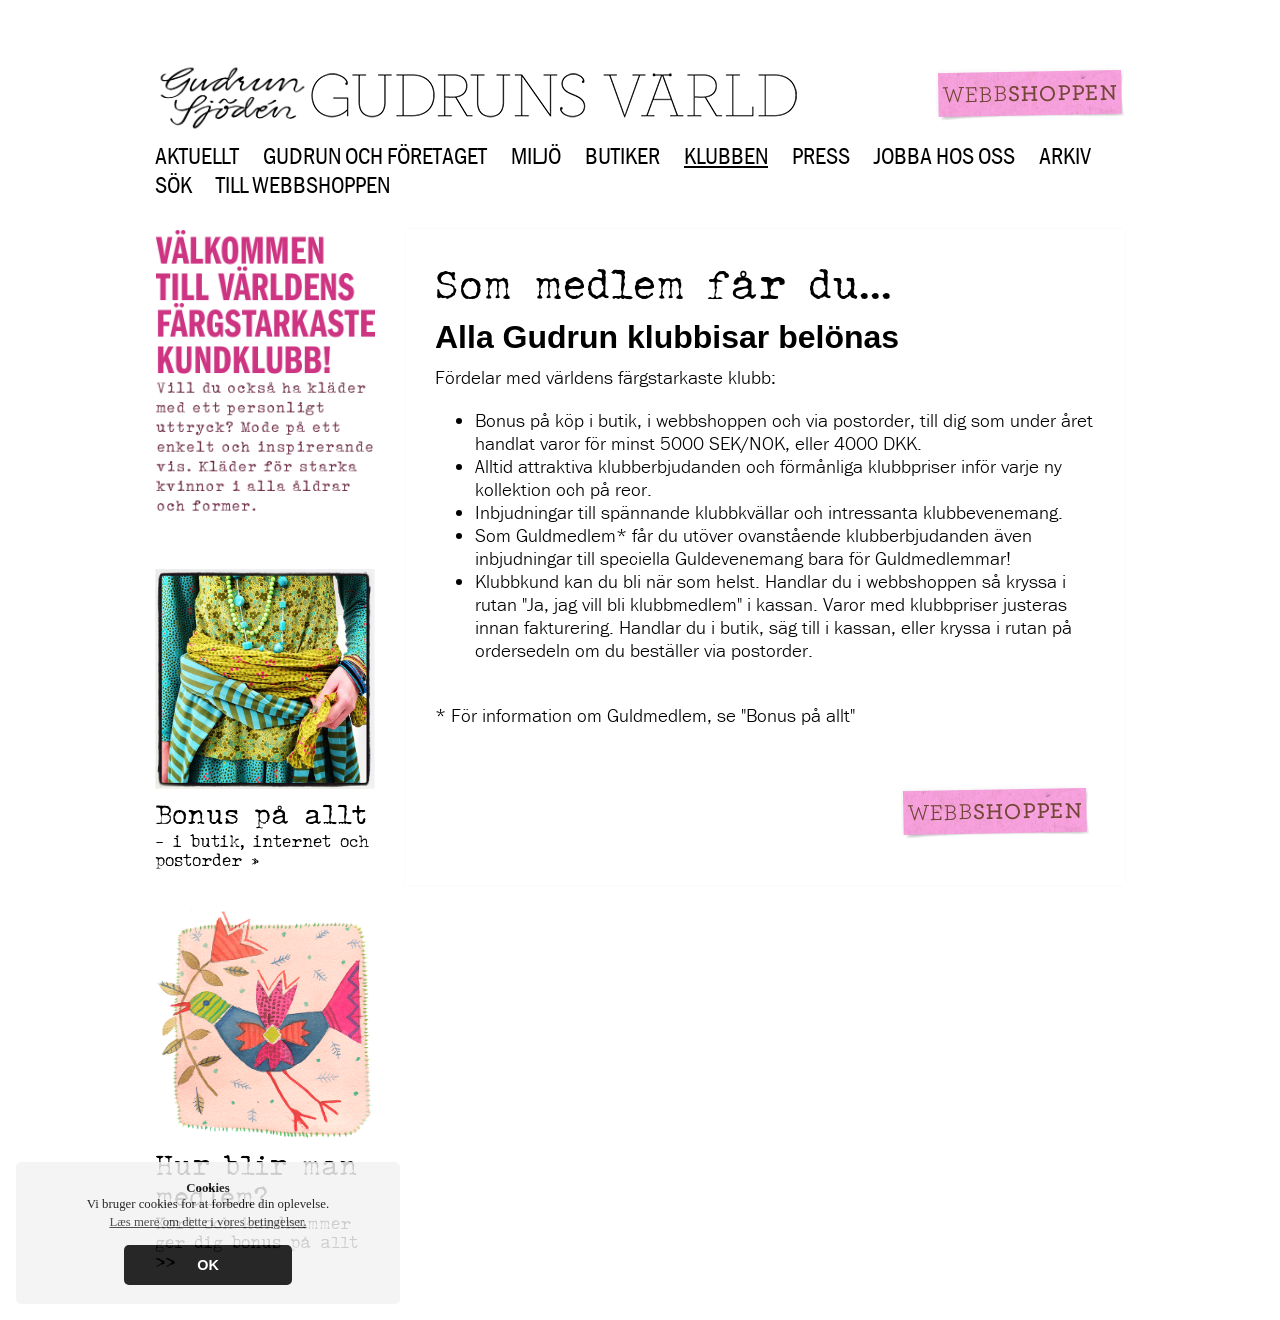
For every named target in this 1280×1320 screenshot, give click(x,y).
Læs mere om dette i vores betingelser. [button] (207, 1222)
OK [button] (208, 1265)
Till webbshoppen (303, 184)
